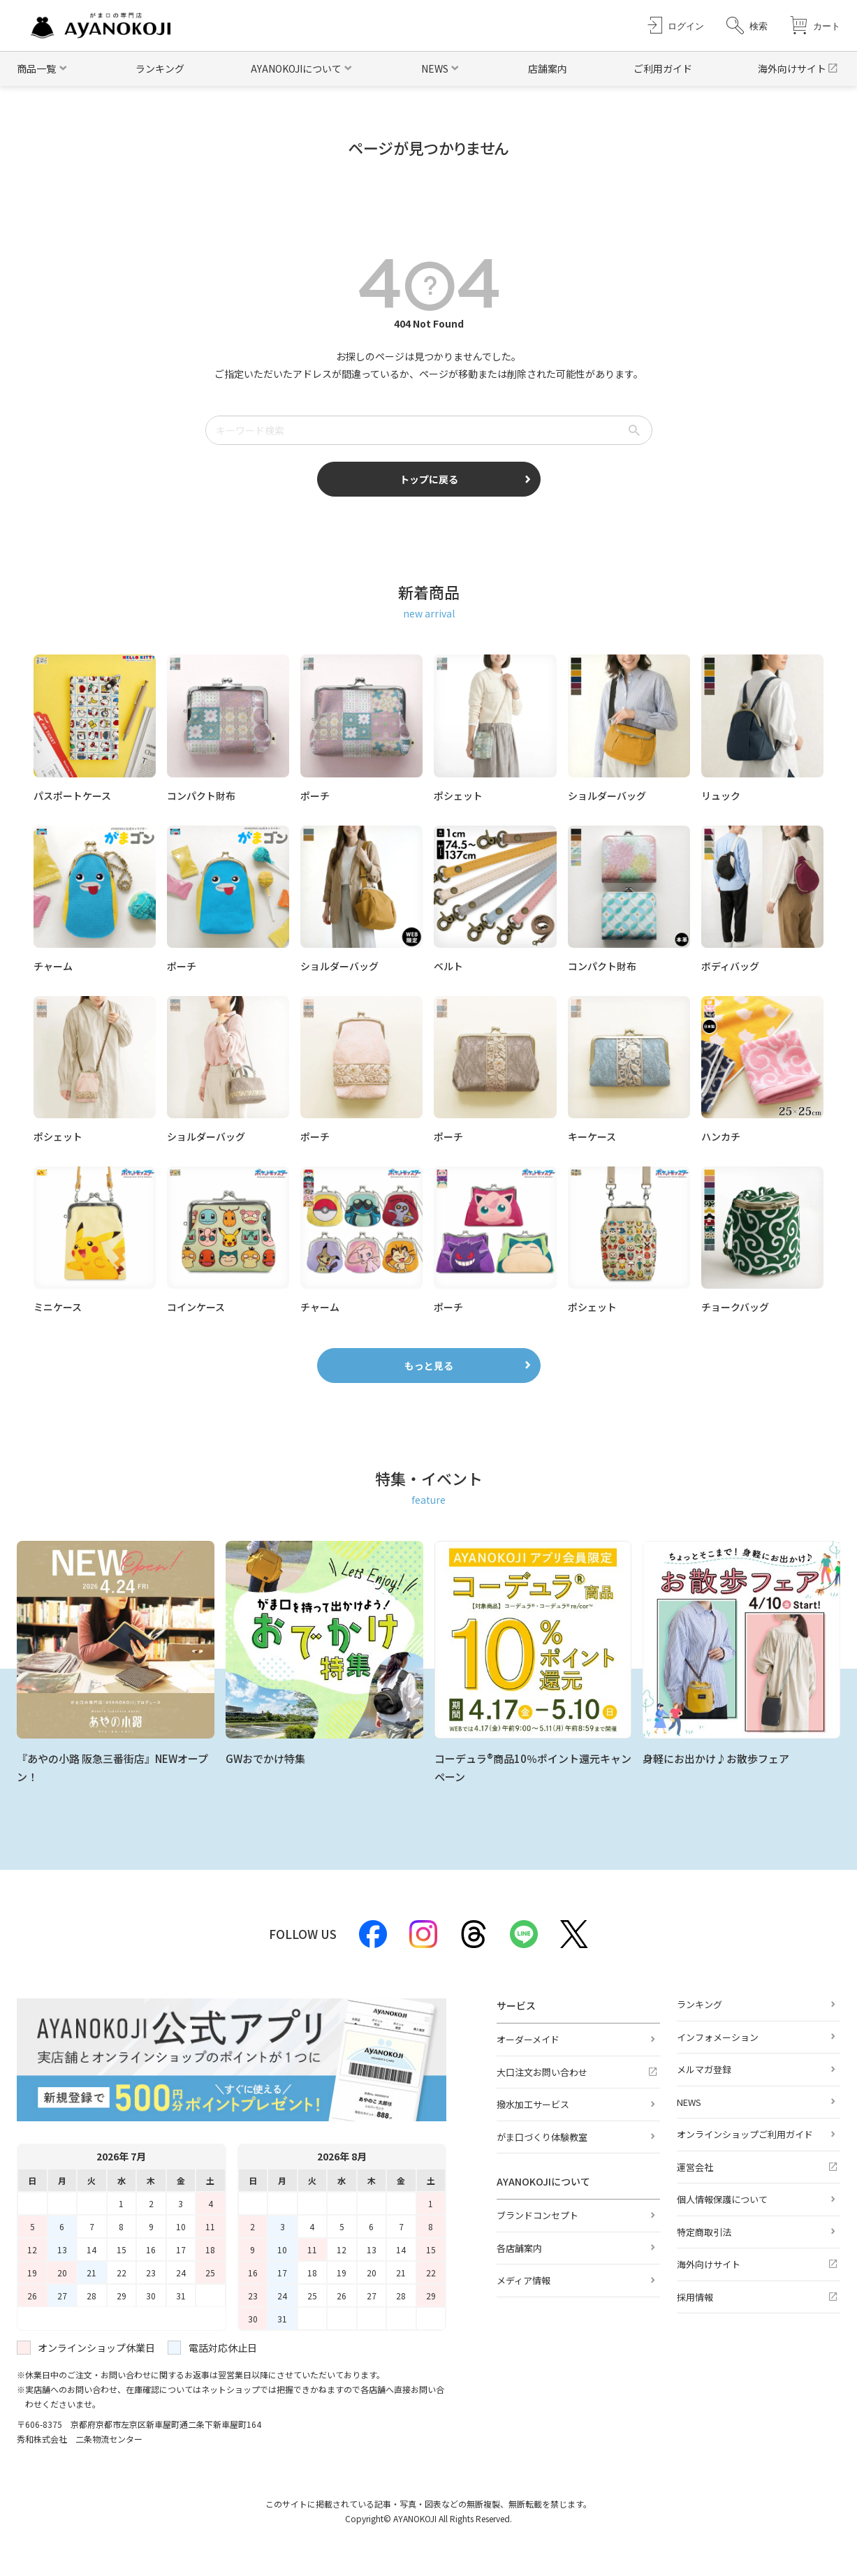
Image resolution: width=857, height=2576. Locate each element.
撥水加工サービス (533, 2104)
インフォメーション (718, 2037)
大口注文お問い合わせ (542, 2072)
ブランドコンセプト (537, 2215)
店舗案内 (547, 68)
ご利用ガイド (662, 68)
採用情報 (695, 2297)
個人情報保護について (722, 2199)
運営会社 (695, 2167)
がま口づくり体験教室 (542, 2137)
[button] (747, 25)
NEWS (689, 2102)
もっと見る (428, 1366)
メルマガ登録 (704, 2069)
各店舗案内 (519, 2248)
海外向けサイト (792, 68)
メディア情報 (523, 2280)
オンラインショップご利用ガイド (745, 2134)
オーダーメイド (528, 2039)
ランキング (159, 68)
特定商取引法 (704, 2232)
